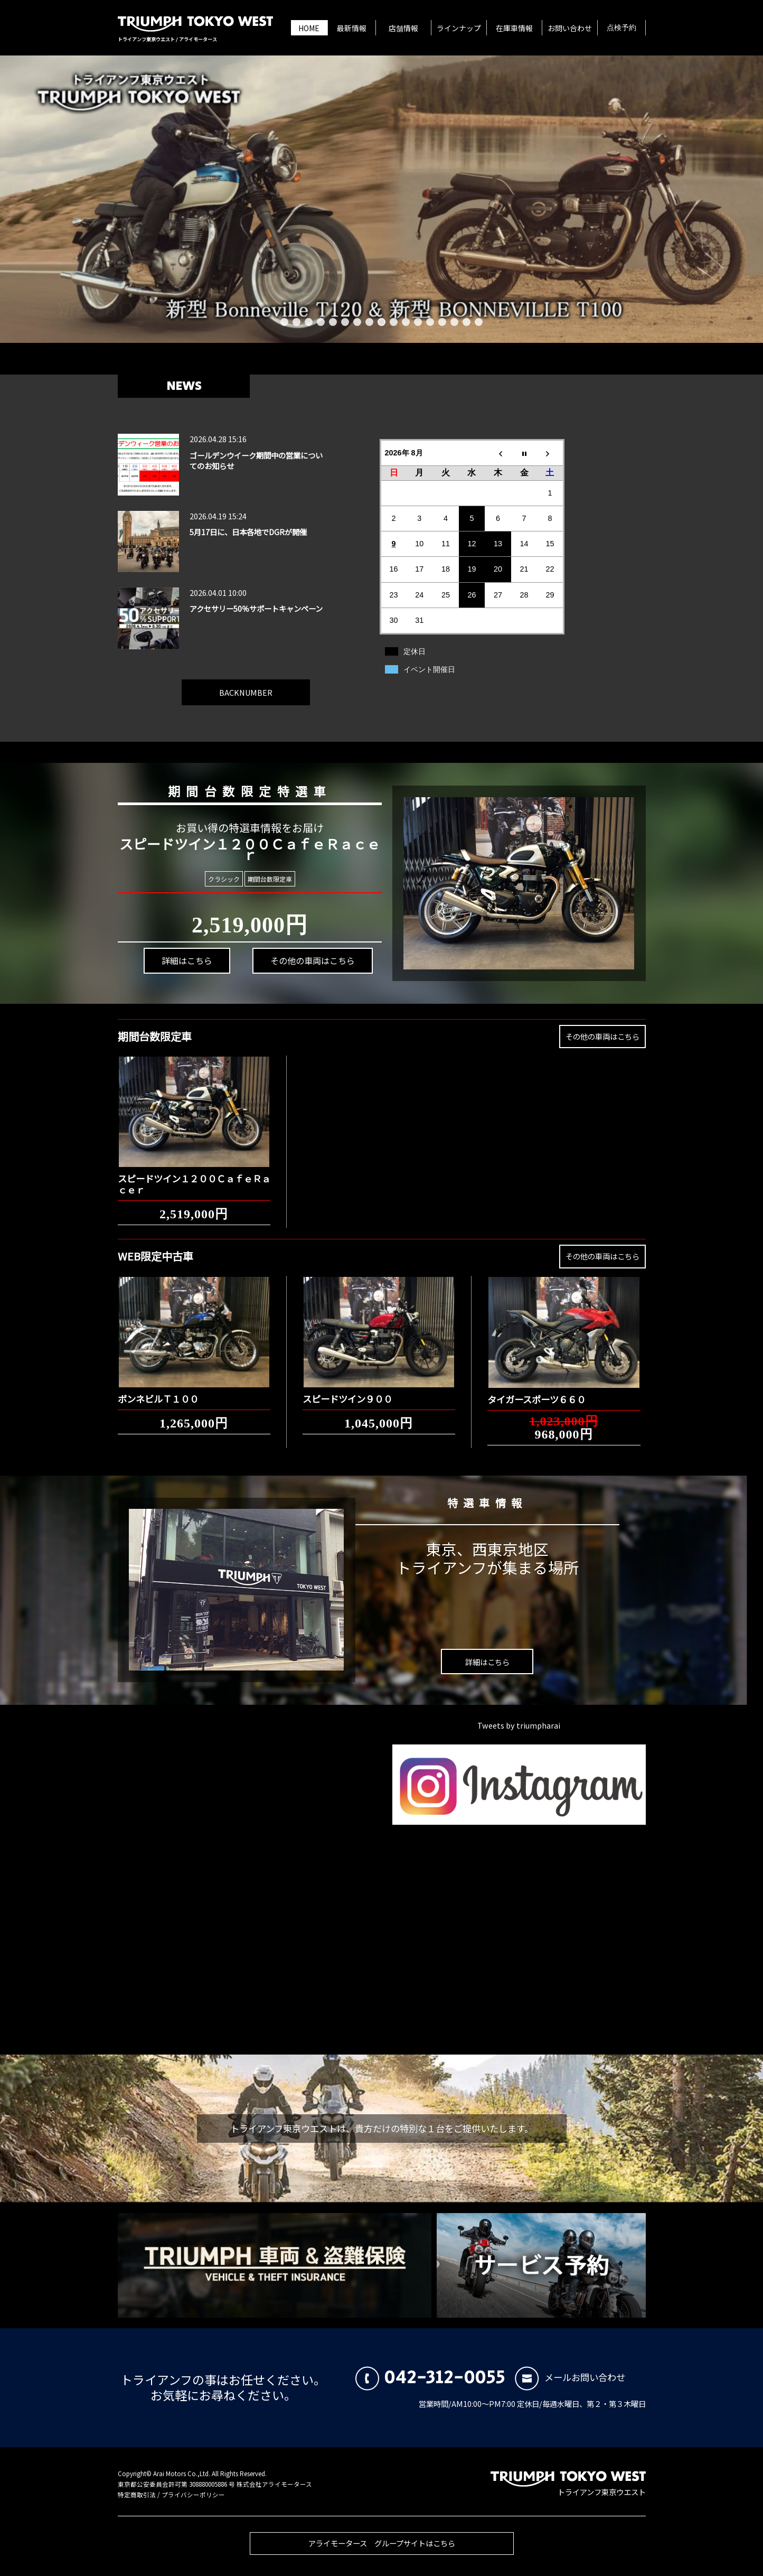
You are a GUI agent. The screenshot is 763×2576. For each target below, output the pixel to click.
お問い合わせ (570, 28)
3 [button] (309, 322)
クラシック (225, 879)
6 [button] (345, 322)
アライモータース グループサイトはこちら (381, 2552)
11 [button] (406, 322)
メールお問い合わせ (570, 2377)
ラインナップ (459, 28)
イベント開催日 (429, 669)
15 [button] (454, 322)
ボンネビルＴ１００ (158, 1389)
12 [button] (418, 322)
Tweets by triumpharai (518, 1725)
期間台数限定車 (264, 878)
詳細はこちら (184, 977)
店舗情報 (403, 28)
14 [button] (442, 322)
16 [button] (466, 322)
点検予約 (621, 28)
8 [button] (369, 322)
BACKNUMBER (245, 683)
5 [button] (333, 322)
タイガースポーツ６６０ (536, 1390)
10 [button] (394, 322)
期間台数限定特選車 (234, 785)
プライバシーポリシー (193, 2494)
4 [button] (321, 322)
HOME (308, 28)
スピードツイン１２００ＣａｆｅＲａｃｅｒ (194, 1175)
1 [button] (284, 322)
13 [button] (430, 322)
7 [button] (357, 322)
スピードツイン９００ (347, 1389)
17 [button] (479, 322)
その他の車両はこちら (292, 951)
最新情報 (351, 28)
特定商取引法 (137, 2494)
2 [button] (296, 322)
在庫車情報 (514, 28)
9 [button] (381, 322)
